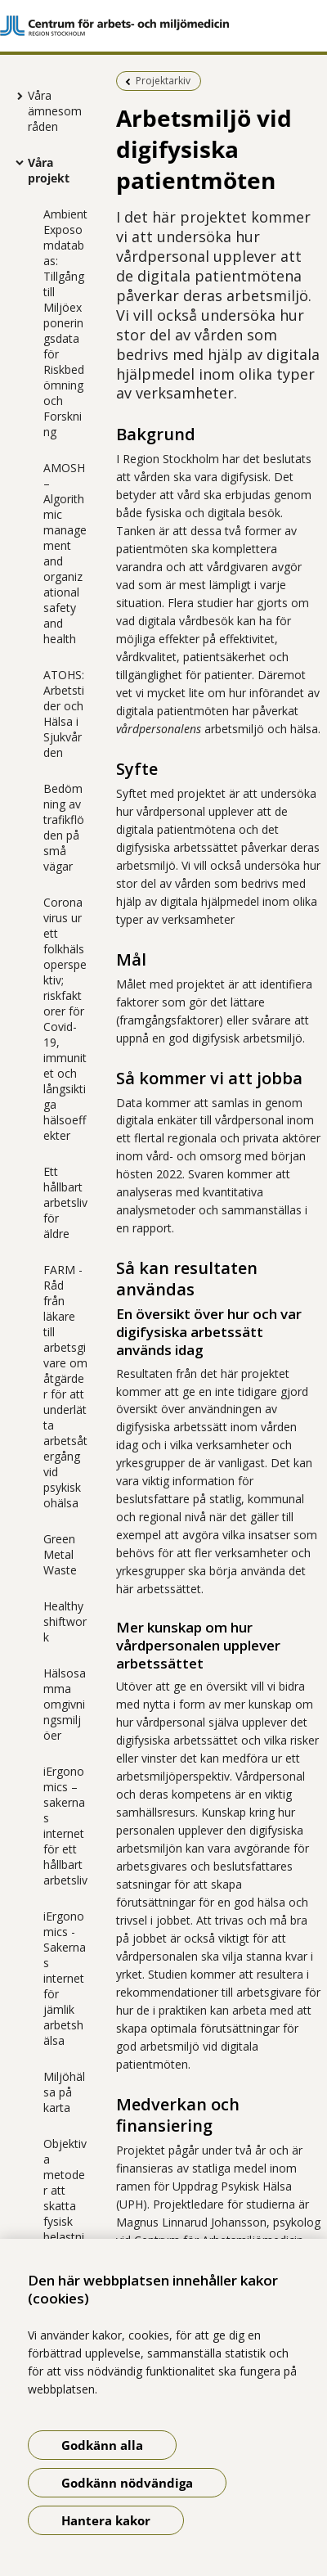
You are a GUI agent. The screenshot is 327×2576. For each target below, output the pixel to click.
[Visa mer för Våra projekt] (15, 162)
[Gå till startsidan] (163, 26)
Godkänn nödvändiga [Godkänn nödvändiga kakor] (127, 2483)
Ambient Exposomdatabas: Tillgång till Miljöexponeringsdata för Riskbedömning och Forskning (65, 322)
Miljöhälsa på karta (64, 2092)
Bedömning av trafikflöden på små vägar (63, 827)
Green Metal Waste (60, 1554)
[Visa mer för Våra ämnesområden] (15, 96)
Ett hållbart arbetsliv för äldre (65, 1202)
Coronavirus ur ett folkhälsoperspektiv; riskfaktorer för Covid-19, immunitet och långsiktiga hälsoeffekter (65, 1018)
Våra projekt (48, 170)
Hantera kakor (105, 2520)
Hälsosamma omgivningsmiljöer (64, 1704)
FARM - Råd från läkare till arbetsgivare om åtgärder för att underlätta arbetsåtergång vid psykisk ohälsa (65, 1386)
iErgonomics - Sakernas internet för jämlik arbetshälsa (64, 1978)
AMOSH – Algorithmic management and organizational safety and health (65, 553)
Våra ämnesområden (55, 111)
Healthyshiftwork (65, 1621)
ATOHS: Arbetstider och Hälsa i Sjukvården (63, 713)
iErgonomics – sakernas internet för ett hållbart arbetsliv (65, 1825)
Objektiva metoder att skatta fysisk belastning (65, 2198)
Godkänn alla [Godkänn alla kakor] (102, 2445)
